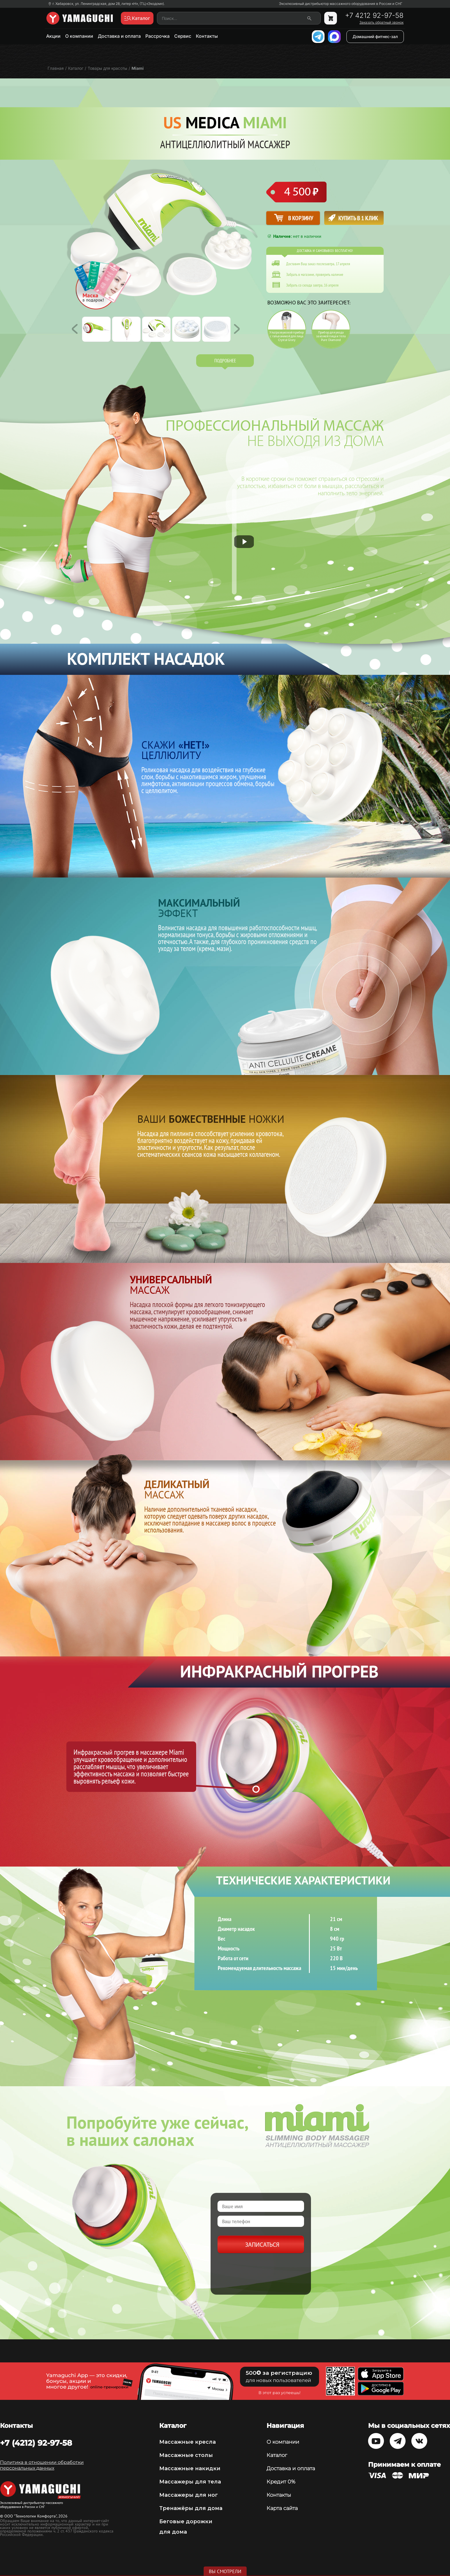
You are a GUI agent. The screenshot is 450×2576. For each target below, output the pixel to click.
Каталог (277, 2455)
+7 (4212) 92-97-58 (36, 2443)
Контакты (207, 36)
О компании (79, 36)
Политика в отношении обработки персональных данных (42, 2465)
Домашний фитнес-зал (375, 36)
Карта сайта (282, 2508)
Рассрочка (157, 36)
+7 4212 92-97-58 (374, 15)
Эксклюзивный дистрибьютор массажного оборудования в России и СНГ (340, 4)
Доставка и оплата (119, 36)
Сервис (182, 36)
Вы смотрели (225, 2571)
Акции (53, 36)
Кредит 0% (281, 2482)
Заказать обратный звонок (381, 22)
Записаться (262, 2245)
